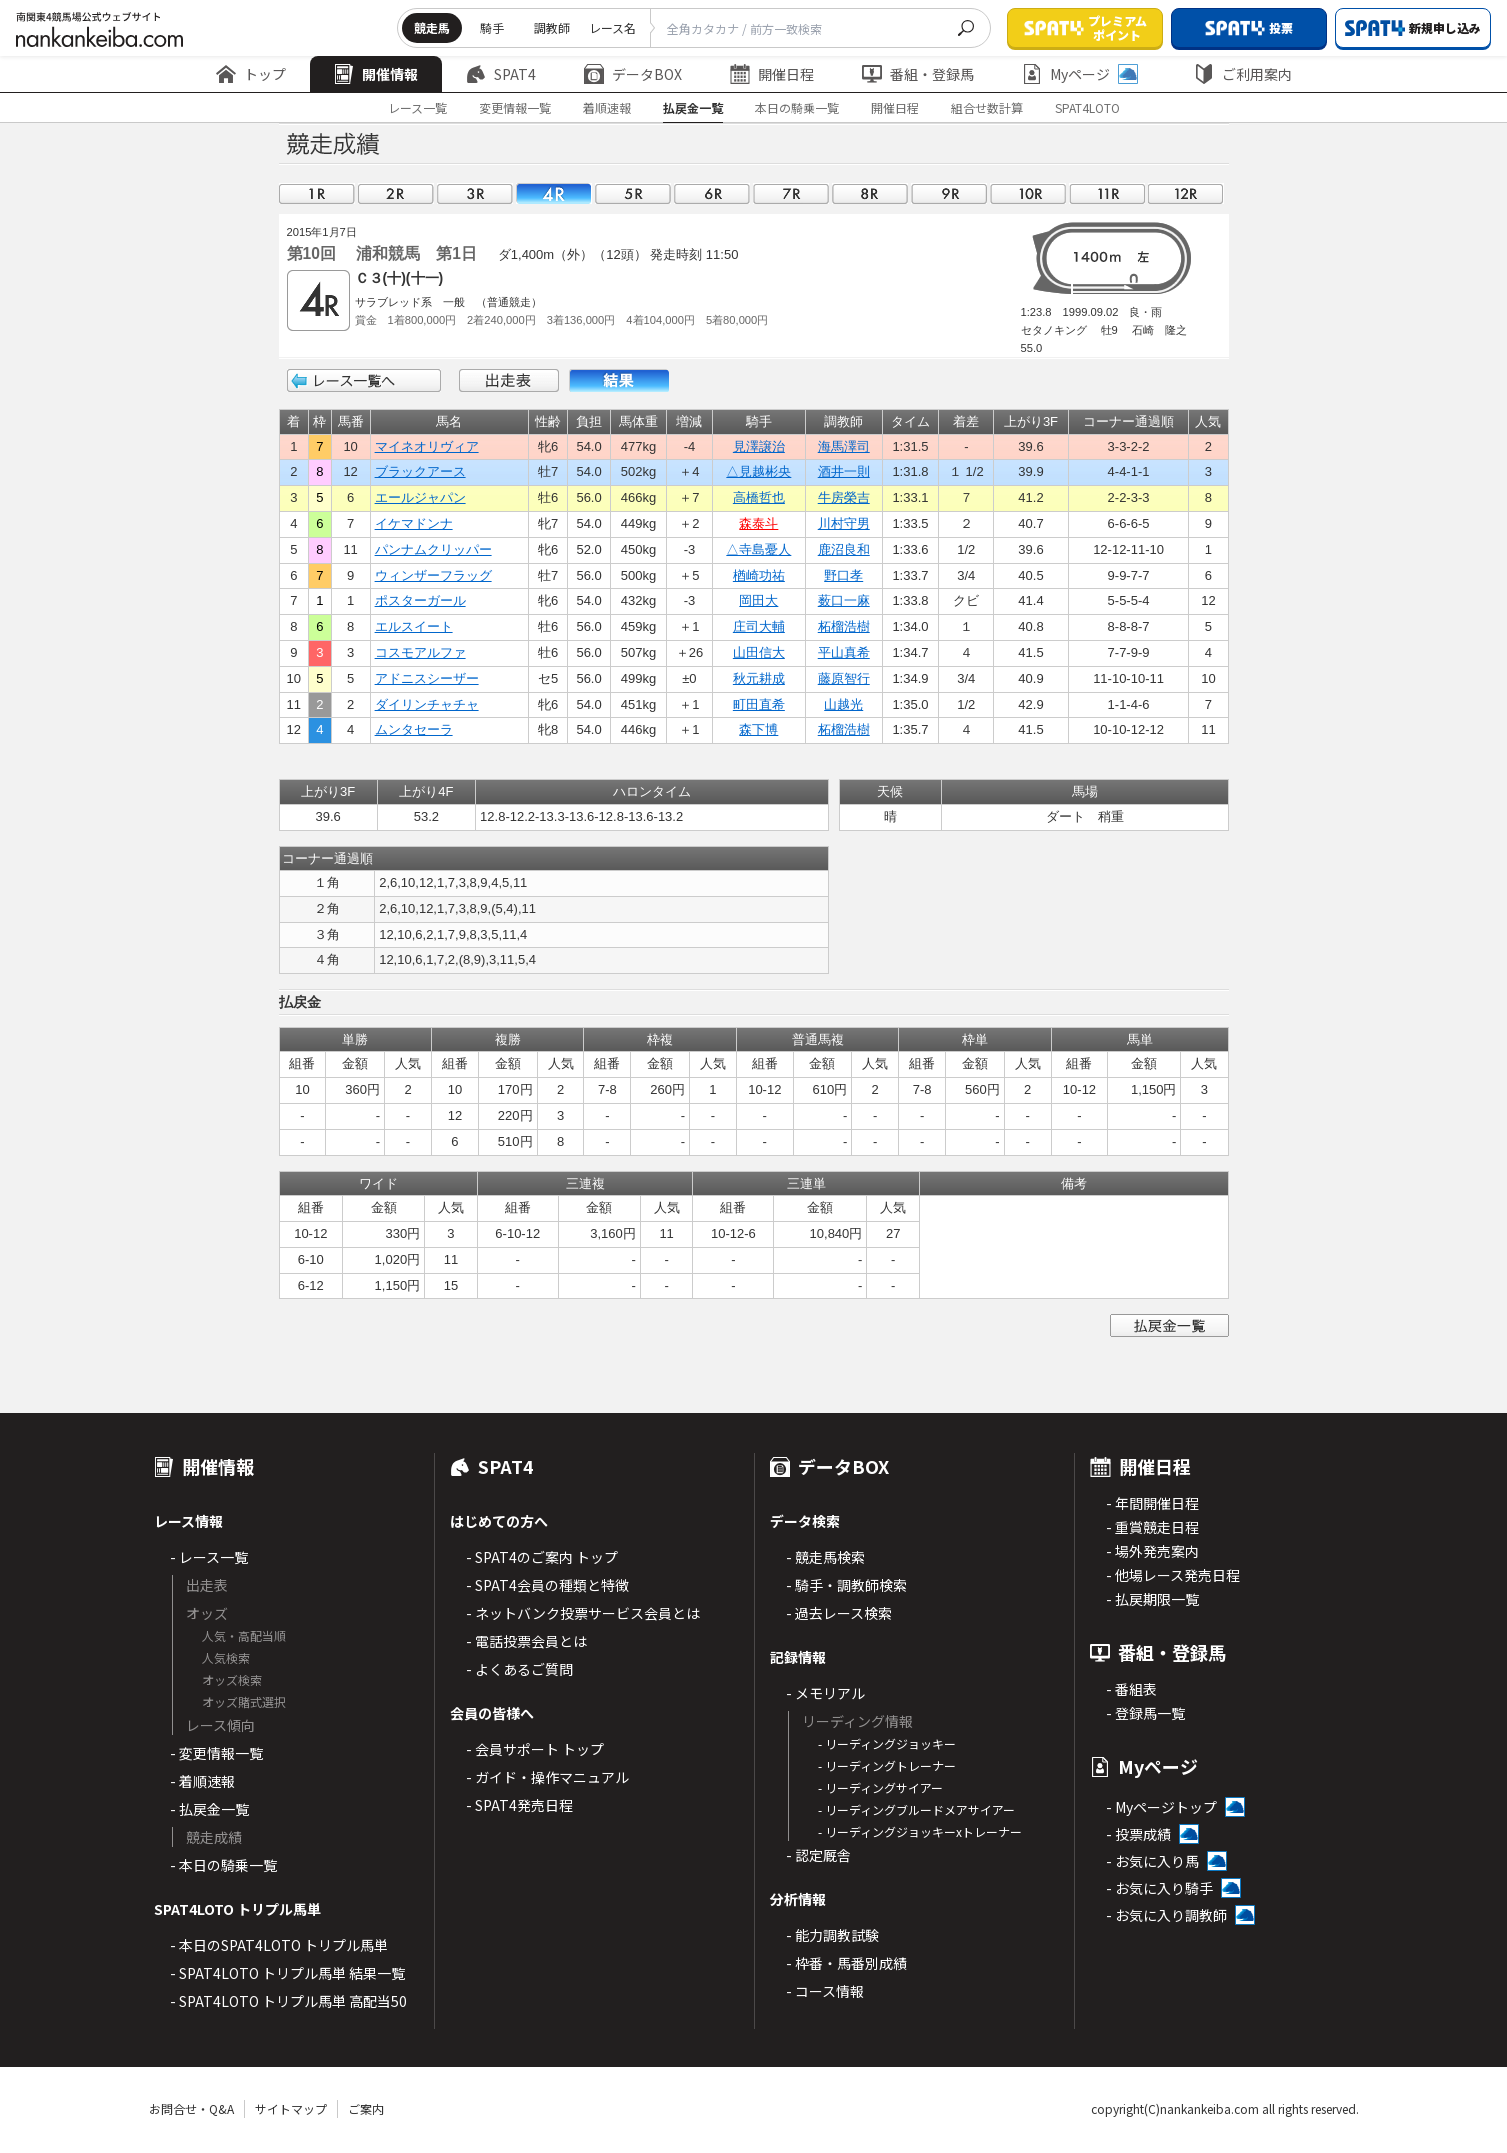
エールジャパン (420, 497)
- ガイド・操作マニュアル (547, 1777)
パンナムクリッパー (433, 549)
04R (554, 193)
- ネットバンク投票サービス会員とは (583, 1613)
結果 (619, 380)
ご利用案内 (1243, 74)
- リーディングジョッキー (887, 1743)
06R (712, 193)
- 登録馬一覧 (1145, 1713)
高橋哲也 (759, 497)
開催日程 (772, 74)
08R (870, 193)
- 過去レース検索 (839, 1613)
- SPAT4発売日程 (519, 1805)
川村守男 (844, 523)
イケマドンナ (414, 523)
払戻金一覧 (693, 107)
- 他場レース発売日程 (1173, 1575)
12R (1186, 193)
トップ (251, 74)
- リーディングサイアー (880, 1787)
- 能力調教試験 (832, 1935)
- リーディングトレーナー (887, 1765)
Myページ (1080, 74)
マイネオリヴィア (427, 446)
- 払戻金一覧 (209, 1809)
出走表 (509, 380)
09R (949, 193)
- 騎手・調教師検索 (846, 1585)
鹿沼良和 (844, 549)
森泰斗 (758, 523)
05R (633, 193)
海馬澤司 (844, 446)
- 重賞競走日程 (1152, 1527)
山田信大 (759, 652)
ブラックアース (420, 471)
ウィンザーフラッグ (433, 575)
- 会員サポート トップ (535, 1749)
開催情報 (376, 74)
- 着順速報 (202, 1781)
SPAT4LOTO (1087, 107)
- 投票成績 (1138, 1834)
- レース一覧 (209, 1557)
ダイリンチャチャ (427, 704)
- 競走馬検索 (825, 1557)
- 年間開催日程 (1152, 1503)
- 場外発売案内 (1152, 1551)
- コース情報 (825, 1991)
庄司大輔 (759, 626)
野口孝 (843, 575)
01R (317, 193)
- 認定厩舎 (818, 1855)
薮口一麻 (844, 600)
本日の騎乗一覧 (797, 107)
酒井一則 (844, 471)
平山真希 (844, 652)
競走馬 (432, 27)
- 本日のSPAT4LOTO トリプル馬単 (279, 1945)
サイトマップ (291, 2108)
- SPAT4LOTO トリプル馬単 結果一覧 (287, 1973)
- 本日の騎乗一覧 (223, 1865)
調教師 (552, 27)
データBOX (633, 74)
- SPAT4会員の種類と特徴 (547, 1585)
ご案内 (366, 2108)
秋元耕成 (759, 678)
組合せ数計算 (987, 107)
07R (791, 193)
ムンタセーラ (414, 729)
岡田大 (758, 600)
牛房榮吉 (844, 497)
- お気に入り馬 (1152, 1861)
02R (396, 193)
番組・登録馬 (918, 74)
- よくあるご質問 (519, 1669)
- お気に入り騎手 (1159, 1888)
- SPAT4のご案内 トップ (542, 1557)
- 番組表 (1131, 1689)
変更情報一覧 (515, 107)
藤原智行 (844, 678)
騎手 (492, 27)
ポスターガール (420, 600)
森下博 (758, 729)
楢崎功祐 (759, 575)
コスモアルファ (420, 652)
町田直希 (759, 704)
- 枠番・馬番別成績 (846, 1963)
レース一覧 (417, 107)
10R (1028, 193)
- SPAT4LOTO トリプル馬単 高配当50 (288, 2001)
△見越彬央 (758, 471)
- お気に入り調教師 (1166, 1915)
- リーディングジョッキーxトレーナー (920, 1831)
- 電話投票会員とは (526, 1641)
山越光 (843, 704)
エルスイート (414, 626)
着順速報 (607, 107)
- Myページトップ (1161, 1807)
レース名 (612, 27)
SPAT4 (501, 74)
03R (475, 193)
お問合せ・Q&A (191, 2108)
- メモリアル (825, 1693)
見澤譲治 (759, 446)
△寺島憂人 (758, 549)
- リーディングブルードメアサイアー (916, 1809)
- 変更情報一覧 (216, 1753)
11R (1107, 193)
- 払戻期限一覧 (1152, 1599)
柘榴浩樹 (844, 626)
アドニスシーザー (427, 678)
